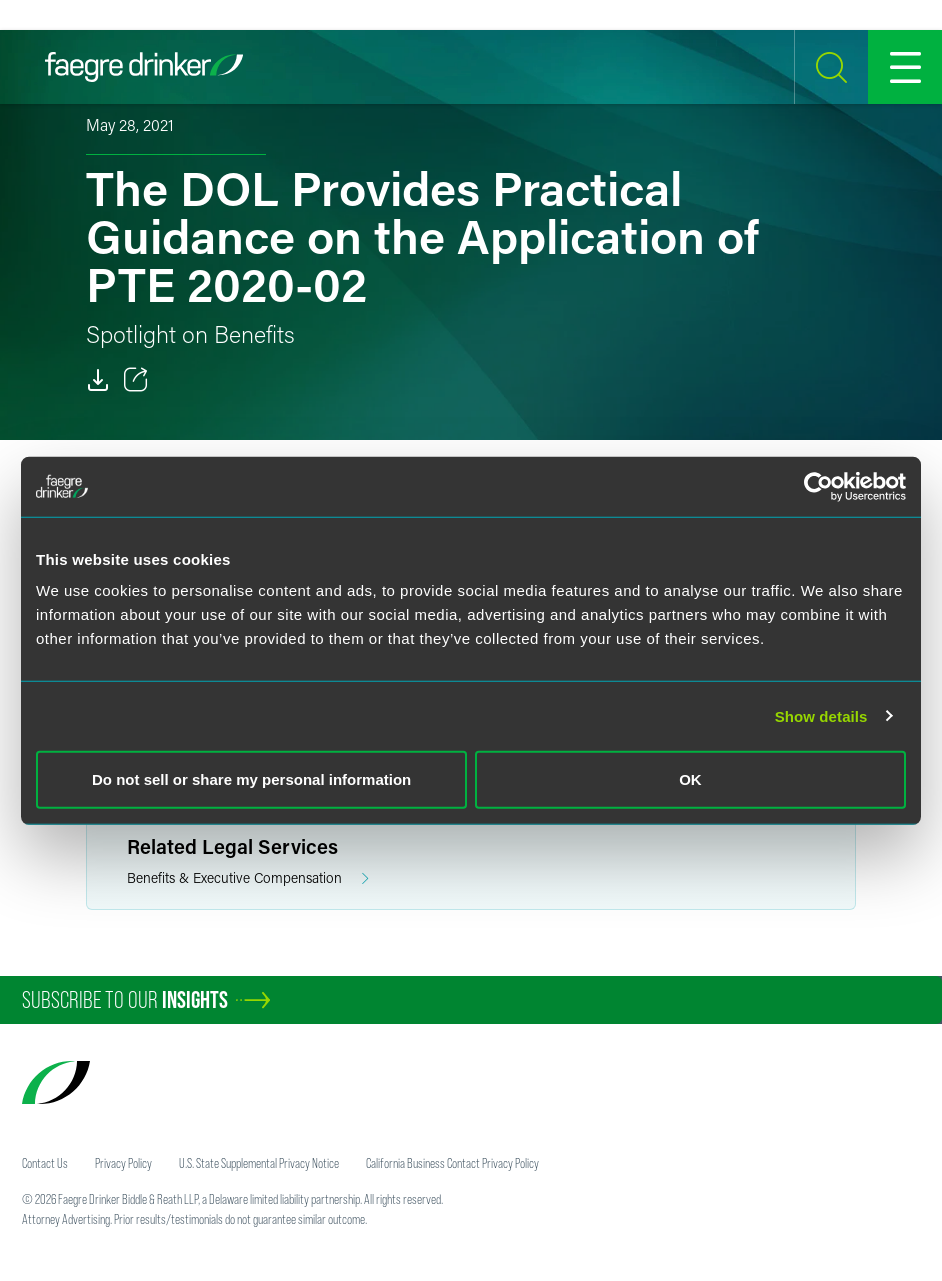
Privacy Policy (123, 1163)
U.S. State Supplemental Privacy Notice (259, 1163)
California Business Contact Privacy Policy (452, 1163)
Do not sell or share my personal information (251, 779)
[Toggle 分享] (136, 380)
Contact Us (45, 1163)
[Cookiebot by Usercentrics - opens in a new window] (818, 486)
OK (690, 779)
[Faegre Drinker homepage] (144, 67)
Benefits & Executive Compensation (248, 878)
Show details (821, 715)
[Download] (98, 380)
